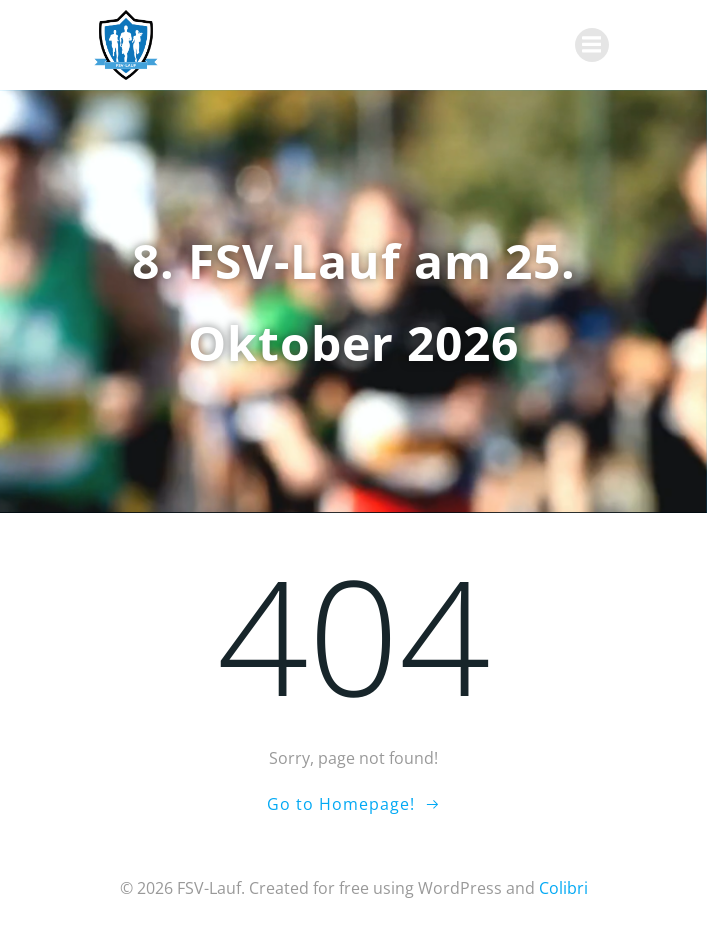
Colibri (563, 888)
